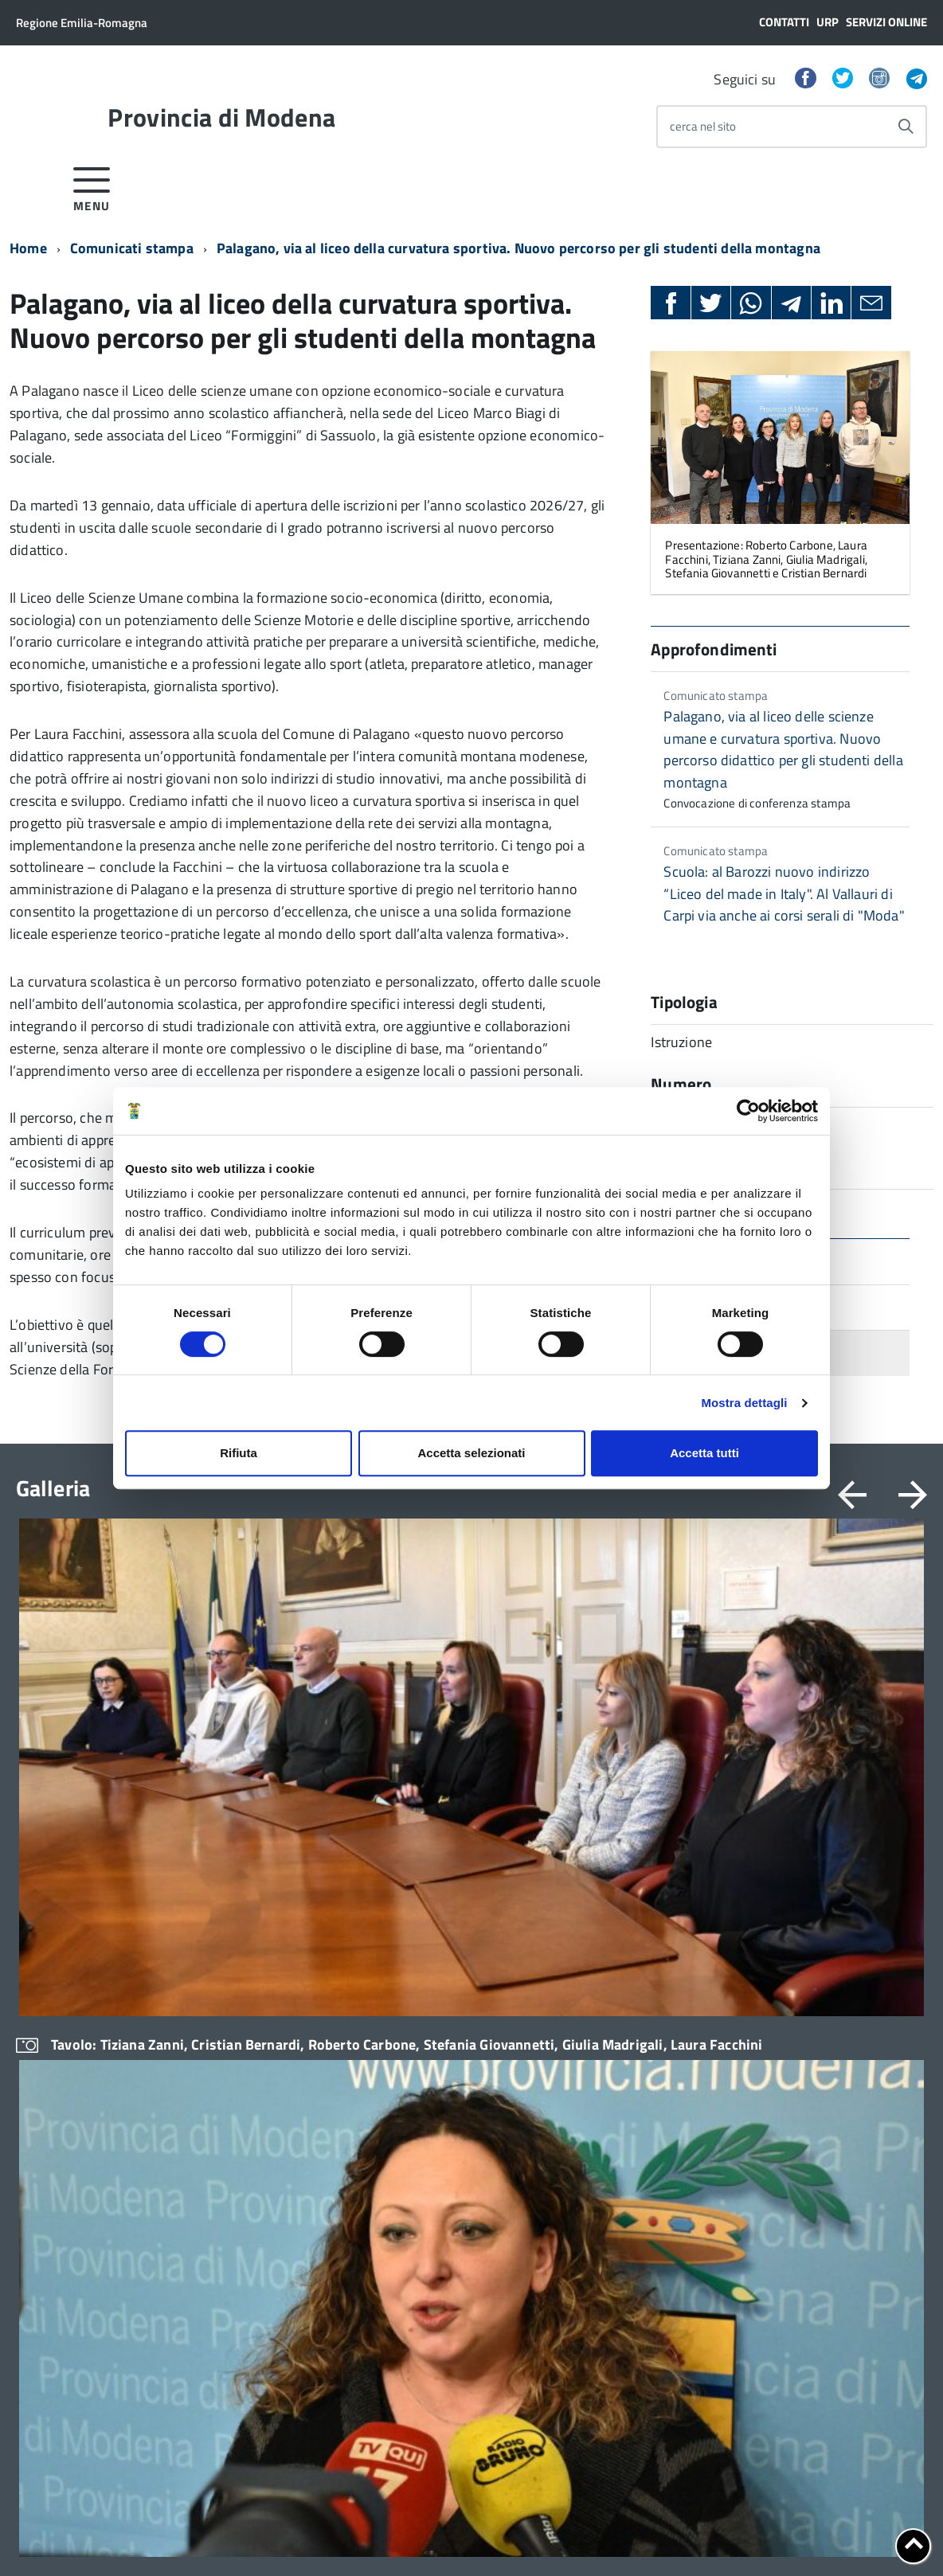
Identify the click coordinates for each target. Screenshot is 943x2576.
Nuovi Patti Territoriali (812, 2055)
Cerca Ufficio (60, 2397)
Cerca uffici (230, 2165)
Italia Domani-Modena (813, 2028)
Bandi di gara (419, 1942)
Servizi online (886, 22)
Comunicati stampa (132, 248)
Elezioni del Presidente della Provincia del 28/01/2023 (89, 1936)
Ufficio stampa (423, 2051)
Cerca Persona (65, 2414)
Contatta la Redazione (84, 2431)
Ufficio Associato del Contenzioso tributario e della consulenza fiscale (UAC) (286, 2081)
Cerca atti (225, 2220)
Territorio (595, 2079)
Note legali (338, 2536)
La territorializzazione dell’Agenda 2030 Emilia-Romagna (819, 2097)
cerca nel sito (703, 126)
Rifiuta (238, 1453)
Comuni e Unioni (797, 1860)
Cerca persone (238, 2192)
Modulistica (231, 1887)
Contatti (784, 22)
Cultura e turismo (614, 2106)
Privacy (34, 2536)
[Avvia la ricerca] (905, 127)
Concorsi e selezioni (436, 1969)
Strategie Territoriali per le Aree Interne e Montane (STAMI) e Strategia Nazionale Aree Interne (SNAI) (839, 1978)
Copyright (405, 2536)
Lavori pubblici (607, 1942)
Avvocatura (599, 1860)
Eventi (771, 2166)
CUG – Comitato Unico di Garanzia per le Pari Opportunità (99, 2087)
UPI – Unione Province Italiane (833, 2139)
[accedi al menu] (92, 186)
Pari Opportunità (613, 1969)
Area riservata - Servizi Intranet (270, 2354)
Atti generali (48, 1998)
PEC (39, 2363)
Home (28, 248)
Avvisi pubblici (422, 1915)
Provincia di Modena (221, 117)
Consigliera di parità (252, 2038)
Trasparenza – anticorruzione (92, 2053)
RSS (223, 2394)
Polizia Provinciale (618, 2024)
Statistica (594, 2051)
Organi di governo (62, 1860)
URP (827, 22)
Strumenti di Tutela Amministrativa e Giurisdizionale (285, 1949)
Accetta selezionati (471, 1453)
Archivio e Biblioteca (253, 2011)
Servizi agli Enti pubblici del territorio (271, 2129)
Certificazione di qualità (77, 2122)
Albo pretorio (419, 1887)
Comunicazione (424, 2024)
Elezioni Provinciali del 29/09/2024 (74, 1894)
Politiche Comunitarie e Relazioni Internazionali (655, 2141)
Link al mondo (248, 2377)
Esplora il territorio (804, 2194)
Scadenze (410, 1997)
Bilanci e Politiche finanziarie (645, 1887)
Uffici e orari (48, 2025)
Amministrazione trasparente (461, 1860)
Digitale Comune (797, 1929)
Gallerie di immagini (807, 2221)
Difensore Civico (242, 1984)
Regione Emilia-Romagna (81, 23)
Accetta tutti (704, 1453)
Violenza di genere (618, 1997)
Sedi (40, 2347)
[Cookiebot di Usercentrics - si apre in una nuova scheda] (748, 1111)
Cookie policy (98, 2536)
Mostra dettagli (744, 1402)
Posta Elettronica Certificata (748, 2520)
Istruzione (596, 1915)
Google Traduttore (258, 2425)
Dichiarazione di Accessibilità (221, 2536)
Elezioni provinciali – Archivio (91, 1971)
